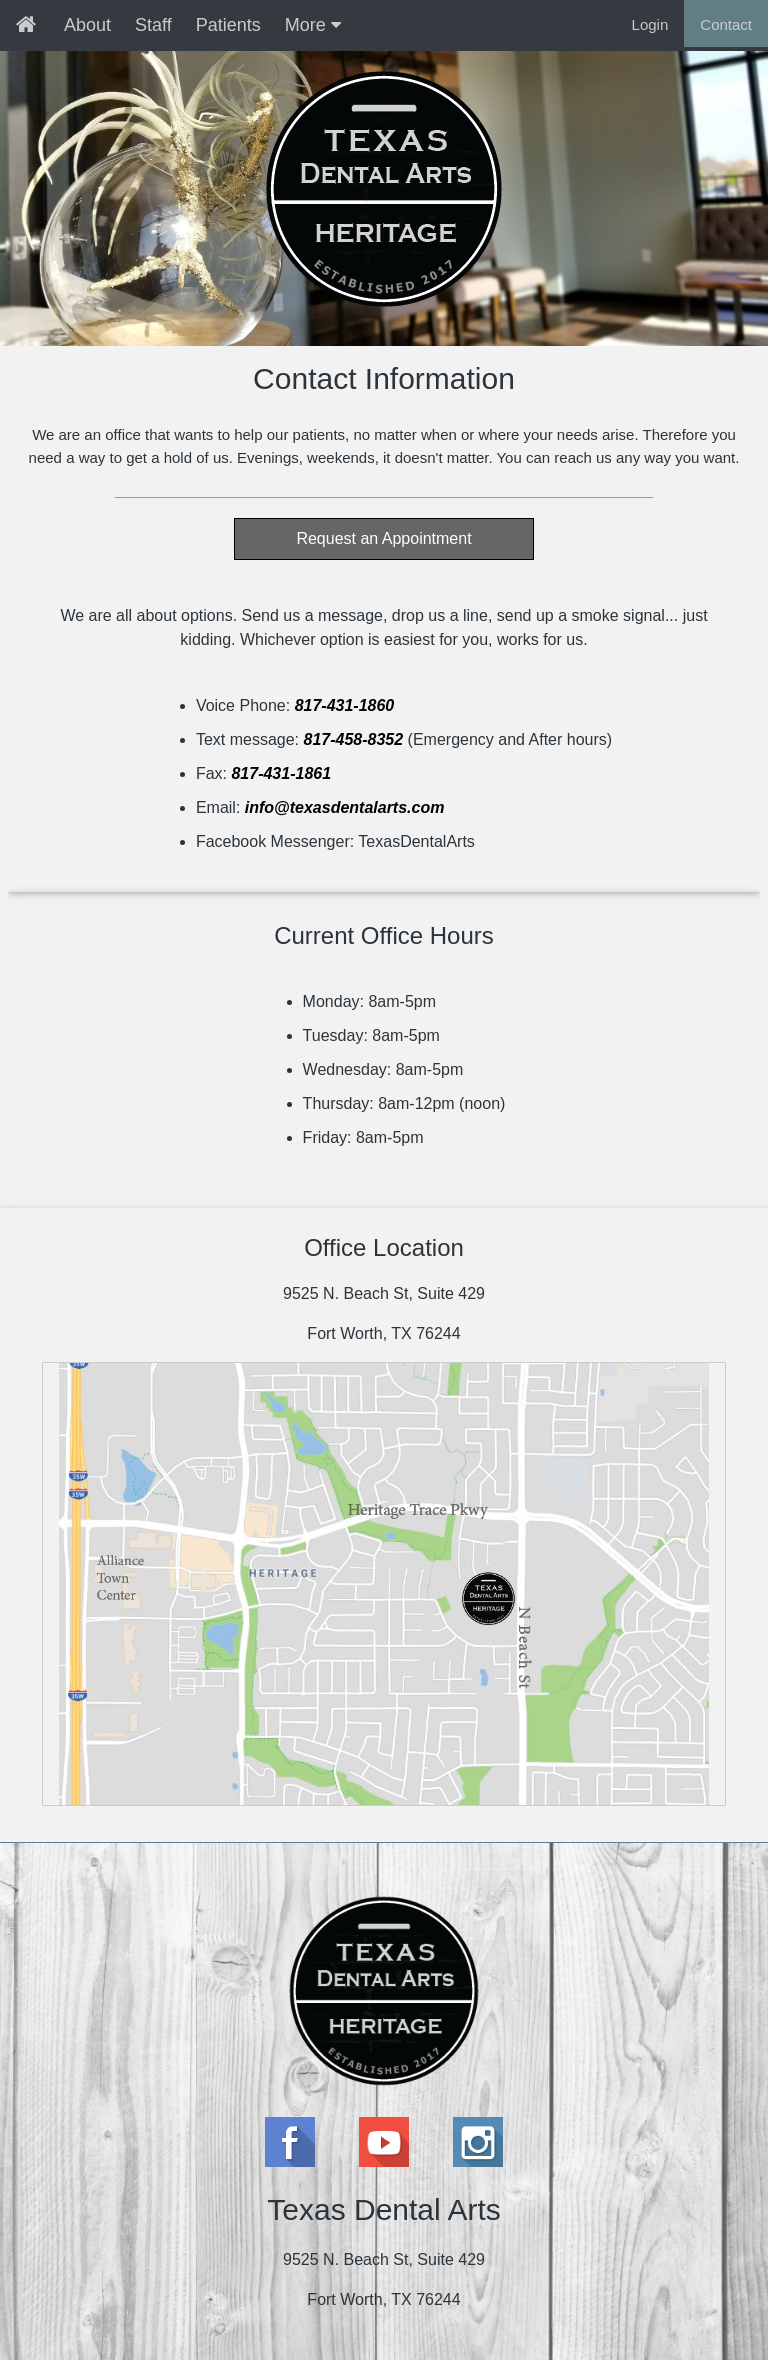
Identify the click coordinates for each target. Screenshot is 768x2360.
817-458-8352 (353, 739)
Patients (228, 25)
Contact (726, 24)
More (313, 25)
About (87, 25)
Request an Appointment (383, 538)
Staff (153, 25)
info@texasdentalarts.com (345, 807)
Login (650, 24)
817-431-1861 (281, 773)
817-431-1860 (345, 705)
